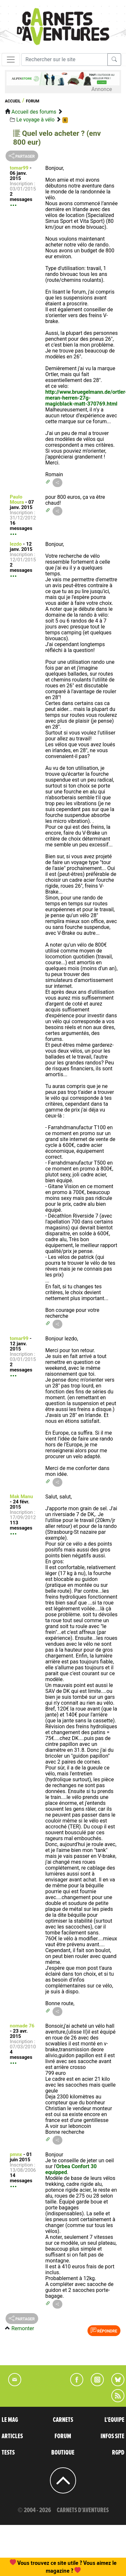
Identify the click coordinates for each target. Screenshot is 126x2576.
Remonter (22, 2328)
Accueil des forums (33, 112)
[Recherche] (64, 59)
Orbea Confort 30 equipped (71, 2169)
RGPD (118, 2452)
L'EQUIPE (114, 2420)
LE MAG (10, 2420)
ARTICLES (12, 2436)
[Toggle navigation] (11, 59)
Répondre (104, 2330)
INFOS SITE (112, 2436)
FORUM (63, 2436)
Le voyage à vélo (35, 120)
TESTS (8, 2452)
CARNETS (63, 2420)
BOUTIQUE (62, 2452)
